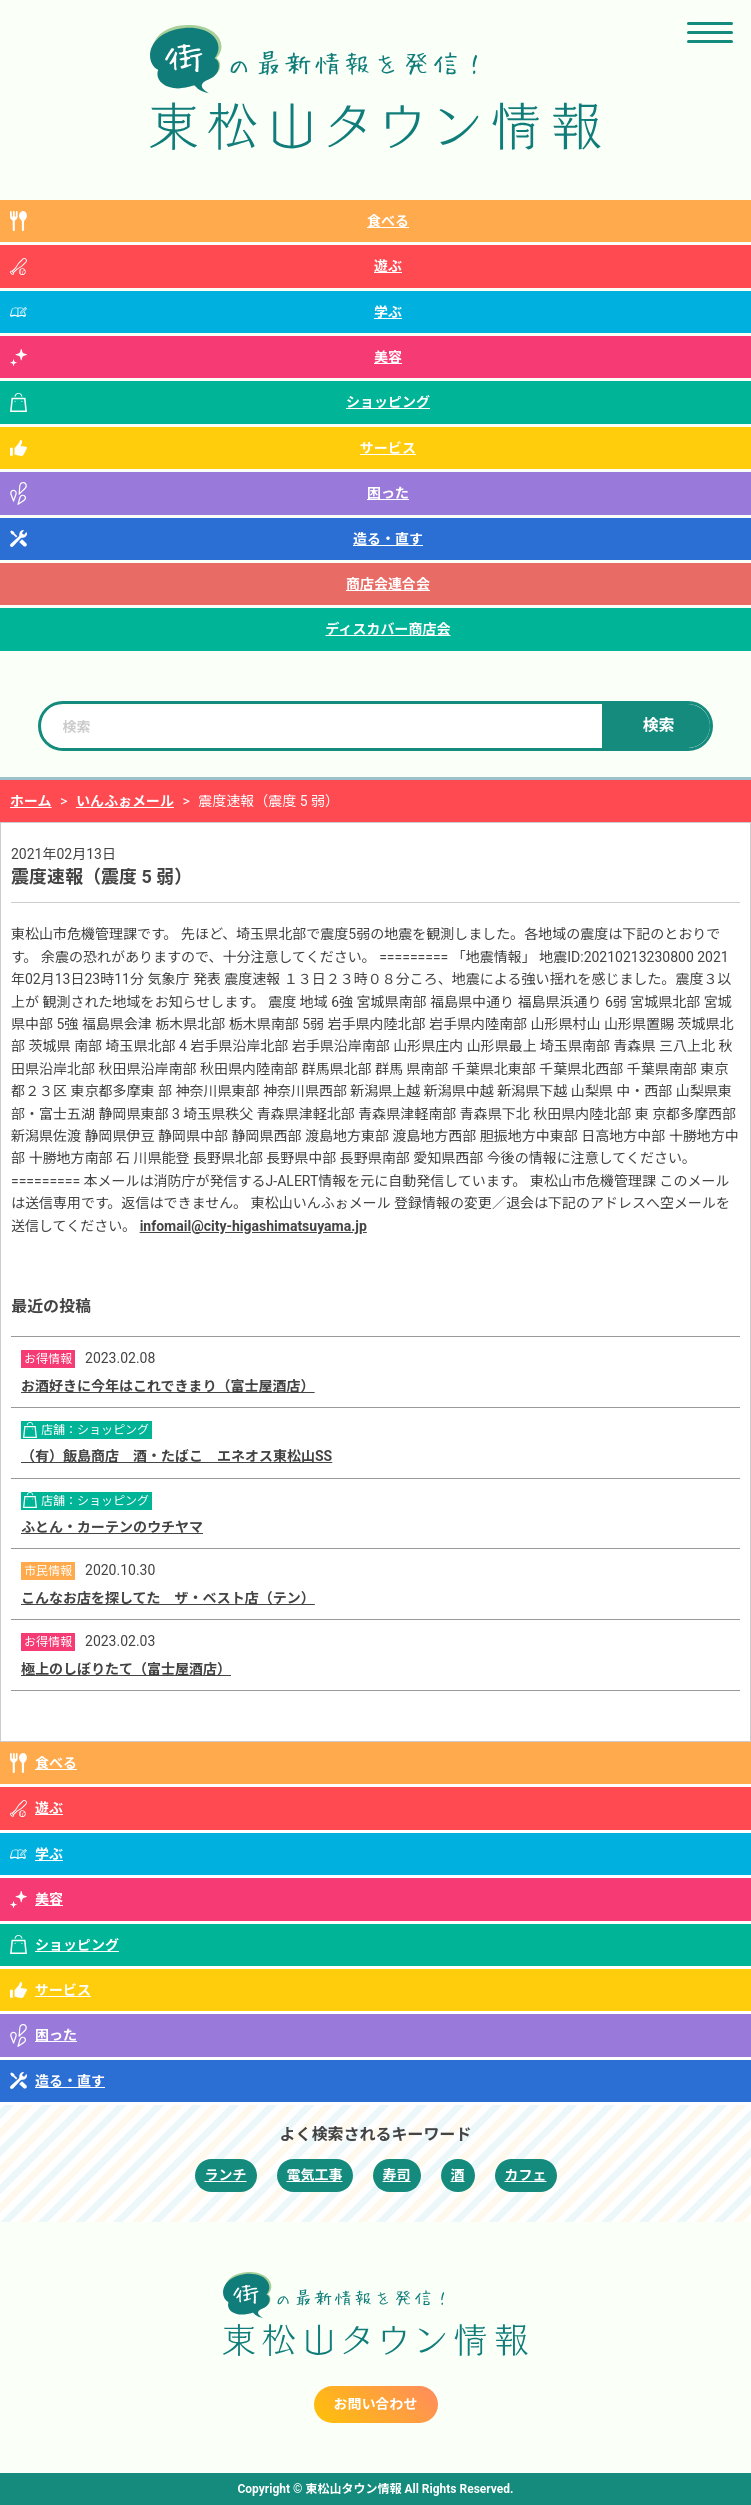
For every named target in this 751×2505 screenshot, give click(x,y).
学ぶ (388, 312)
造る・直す (388, 539)
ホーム (31, 801)
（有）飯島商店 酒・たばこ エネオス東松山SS (176, 1456)
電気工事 (315, 2175)
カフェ (526, 2175)
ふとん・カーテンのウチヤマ (112, 1527)
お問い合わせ (376, 2404)
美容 (388, 357)
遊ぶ (388, 266)
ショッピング (388, 402)
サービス (388, 448)
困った (388, 493)
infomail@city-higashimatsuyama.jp (253, 1226)
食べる (388, 221)
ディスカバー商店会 (387, 629)
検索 (658, 725)
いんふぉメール (125, 801)
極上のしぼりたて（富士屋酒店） (126, 1669)
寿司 (397, 2175)
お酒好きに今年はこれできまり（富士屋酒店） (168, 1386)
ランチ (226, 2175)
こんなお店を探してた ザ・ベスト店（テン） (168, 1598)
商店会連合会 (388, 584)
